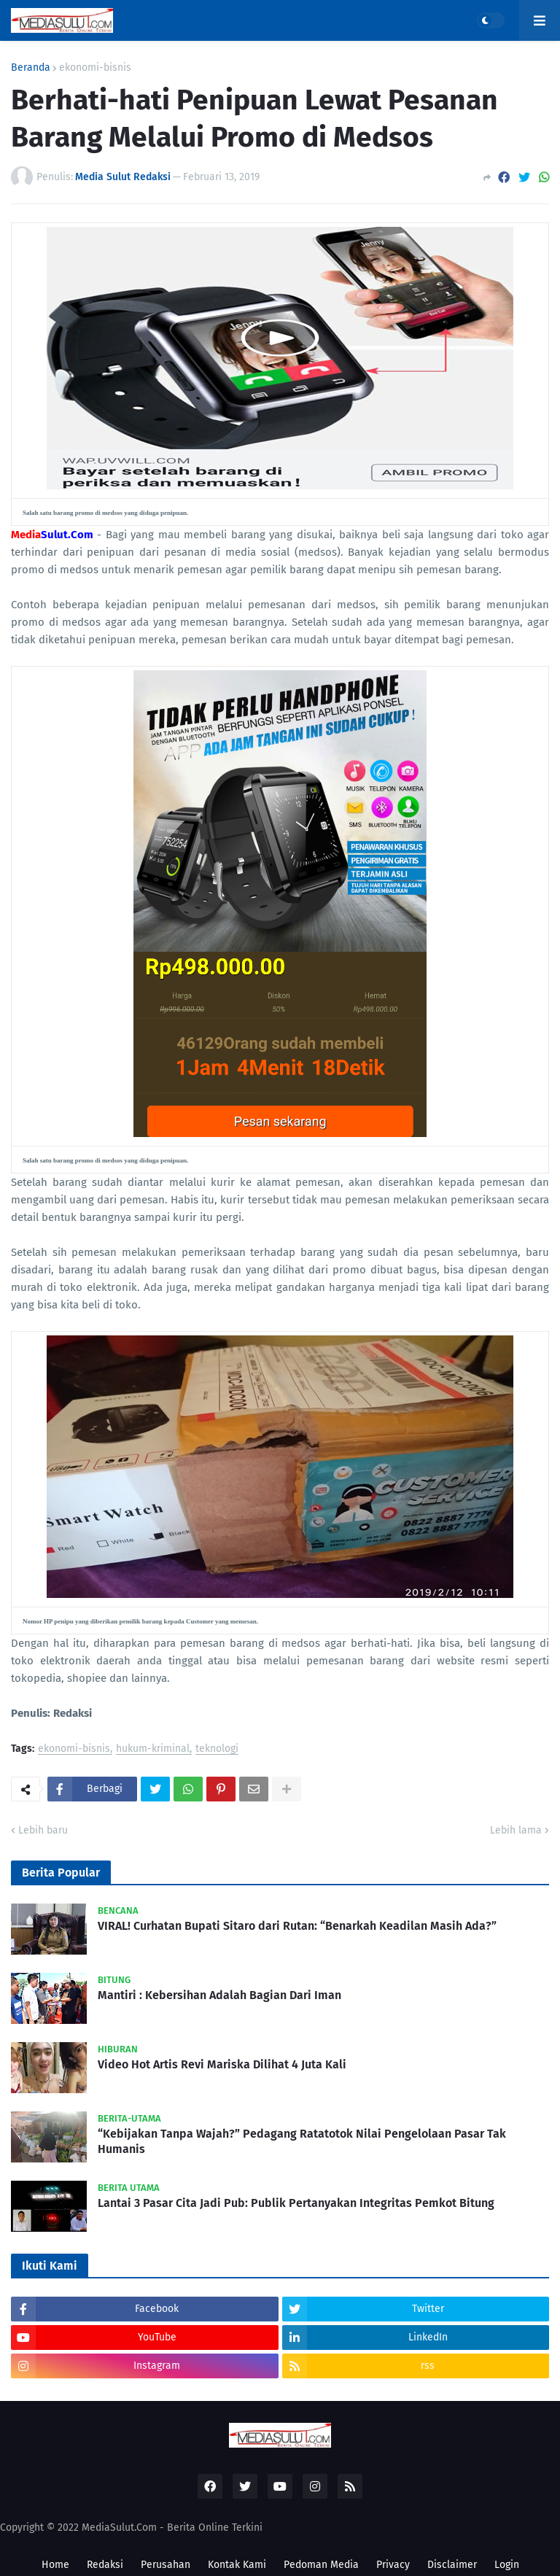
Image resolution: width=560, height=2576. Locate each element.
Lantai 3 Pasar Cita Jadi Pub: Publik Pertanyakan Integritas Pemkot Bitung (296, 2203)
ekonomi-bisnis (95, 68)
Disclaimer (452, 2564)
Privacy (393, 2564)
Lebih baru (43, 1830)
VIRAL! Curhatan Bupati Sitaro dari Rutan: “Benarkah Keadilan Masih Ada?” (297, 1926)
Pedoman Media (321, 2564)
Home (55, 2564)
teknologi (216, 1749)
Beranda (30, 68)
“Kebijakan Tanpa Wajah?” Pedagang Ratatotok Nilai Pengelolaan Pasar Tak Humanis (302, 2141)
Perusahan (165, 2564)
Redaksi (105, 2564)
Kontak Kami (237, 2564)
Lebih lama (516, 1830)
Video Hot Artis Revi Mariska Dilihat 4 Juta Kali (222, 2064)
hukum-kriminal (153, 1749)
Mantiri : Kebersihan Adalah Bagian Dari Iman (219, 1995)
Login (506, 2564)
